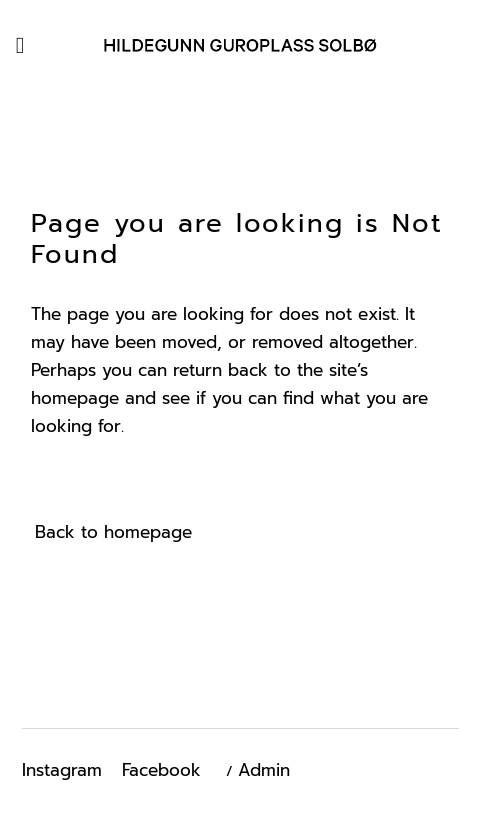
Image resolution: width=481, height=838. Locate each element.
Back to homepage (113, 532)
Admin (264, 770)
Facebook (161, 770)
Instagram (62, 770)
